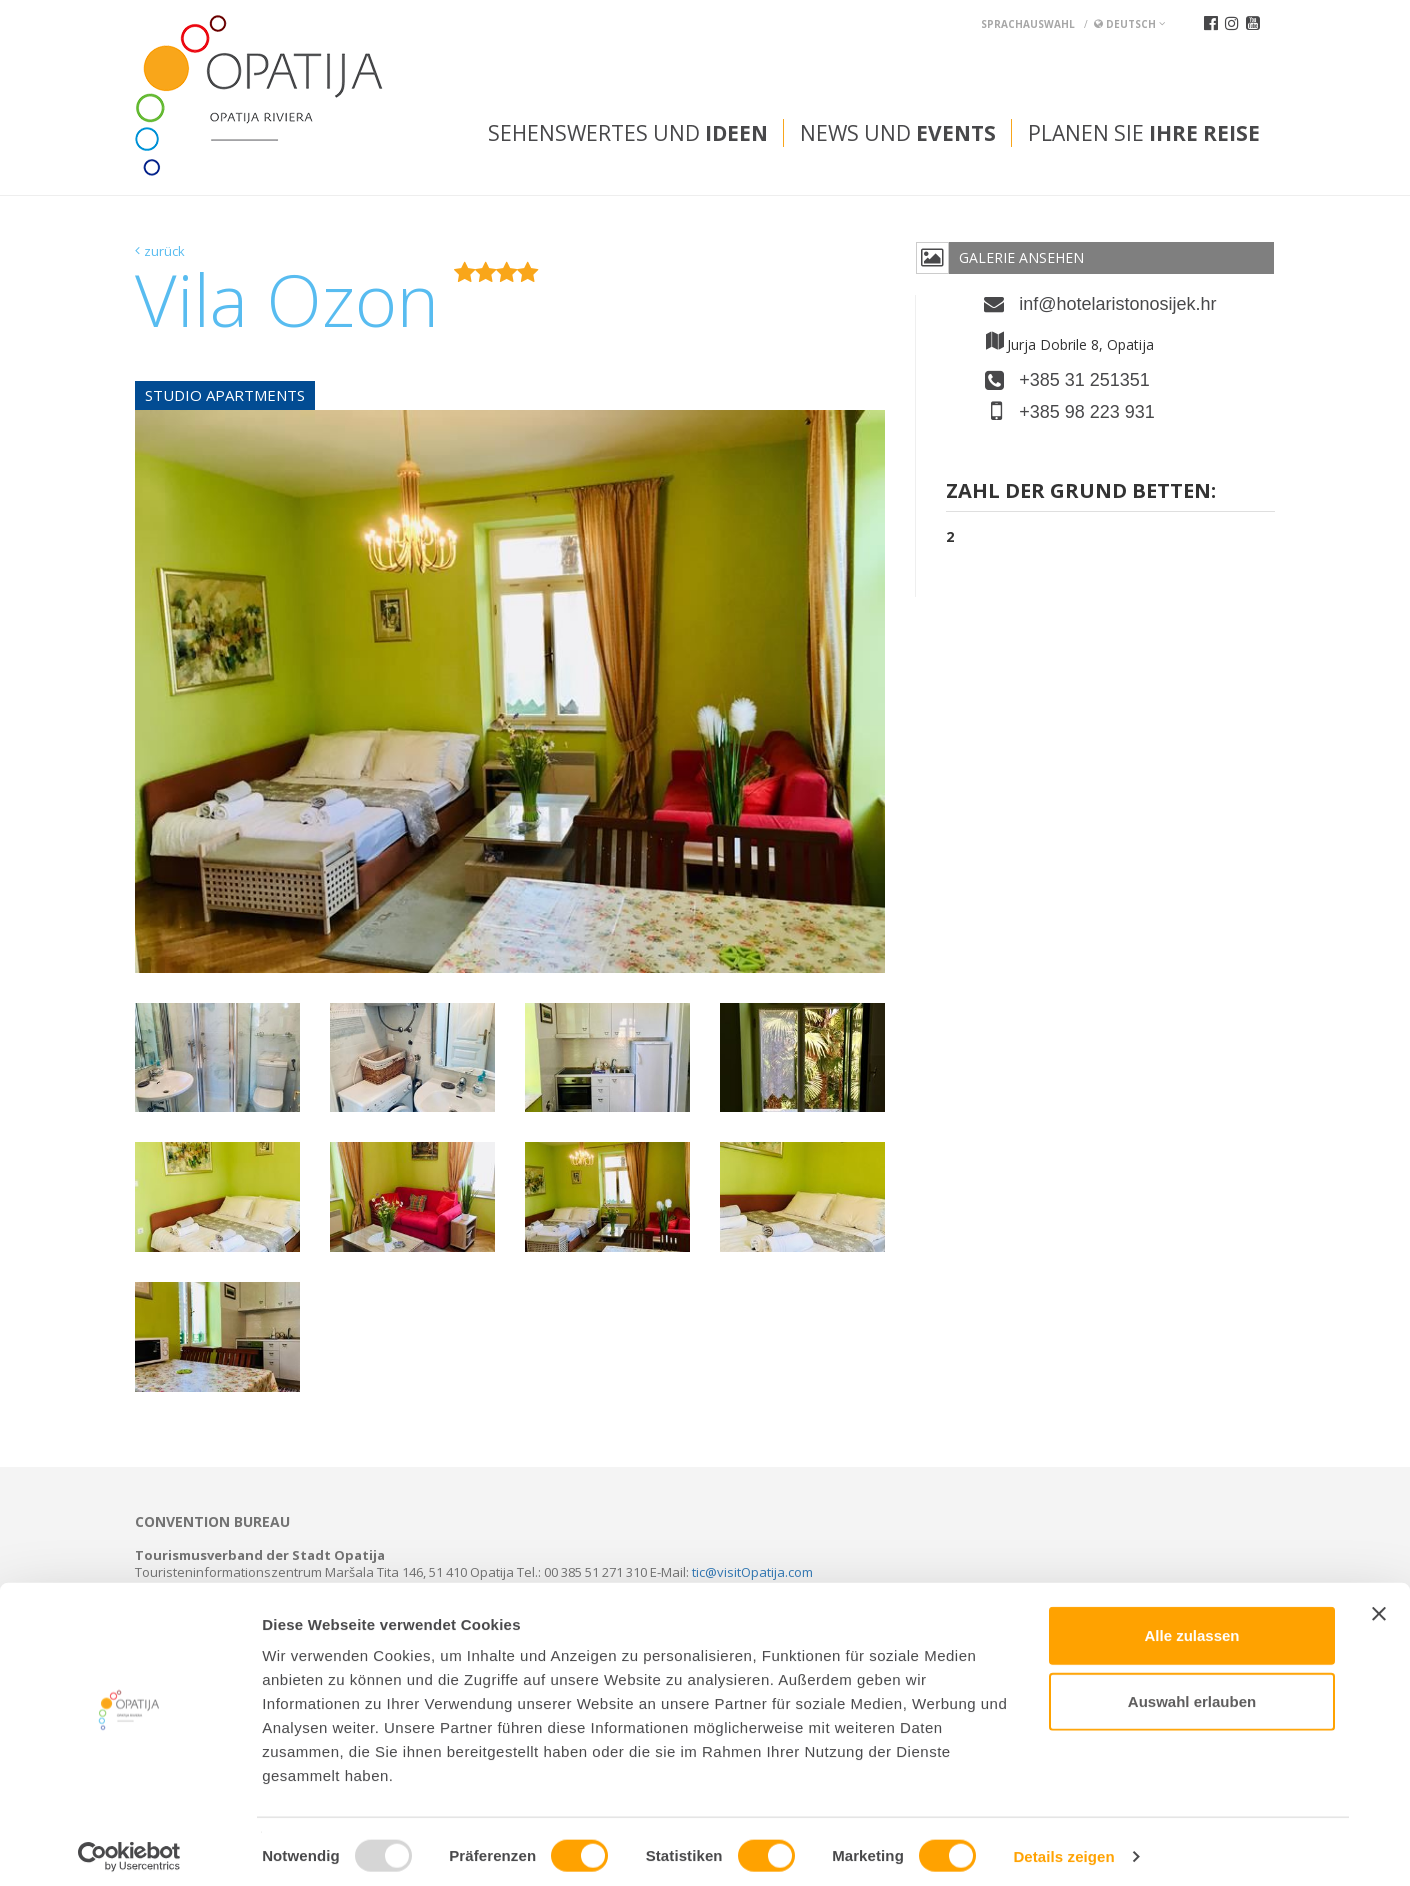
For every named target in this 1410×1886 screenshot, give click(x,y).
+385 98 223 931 (1087, 412)
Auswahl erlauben (1192, 1691)
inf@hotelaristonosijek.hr (1117, 304)
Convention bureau (212, 1522)
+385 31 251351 (1084, 380)
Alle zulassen (1191, 1625)
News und (898, 133)
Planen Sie (1144, 133)
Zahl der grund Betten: (1081, 492)
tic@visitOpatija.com (752, 1572)
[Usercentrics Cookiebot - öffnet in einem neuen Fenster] (129, 1847)
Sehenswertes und (628, 133)
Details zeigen (1063, 1846)
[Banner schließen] (1379, 1604)
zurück (164, 251)
